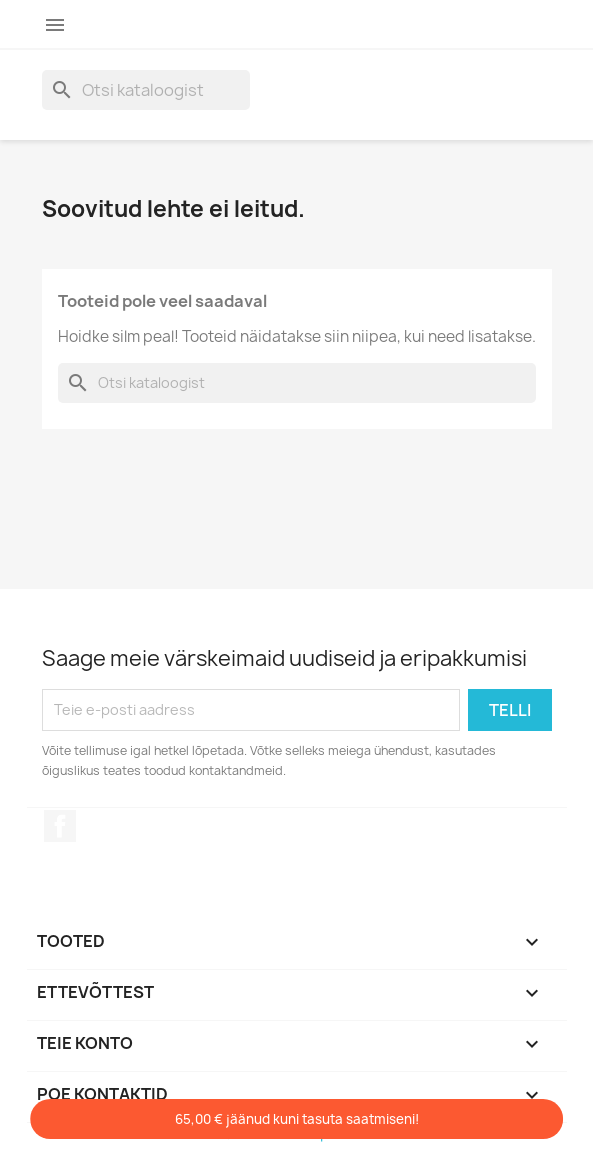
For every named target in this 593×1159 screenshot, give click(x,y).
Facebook (60, 826)
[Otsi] (146, 90)
